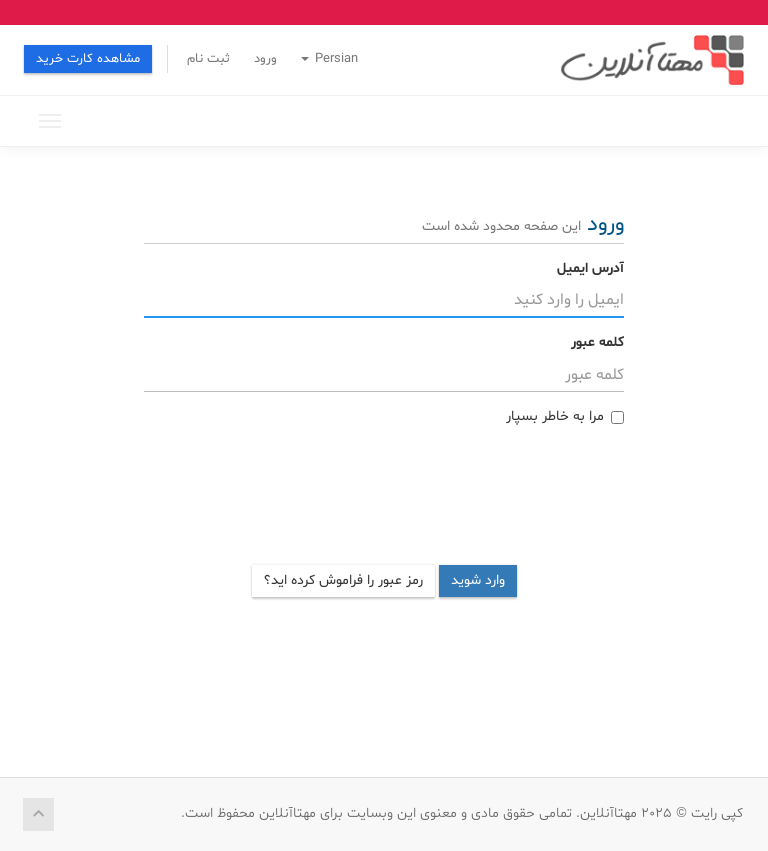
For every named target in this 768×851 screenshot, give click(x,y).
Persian (329, 59)
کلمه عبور (597, 342)
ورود (265, 59)
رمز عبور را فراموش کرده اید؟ (343, 580)
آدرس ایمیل (590, 268)
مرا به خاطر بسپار (565, 416)
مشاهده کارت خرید (88, 59)
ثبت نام (208, 59)
